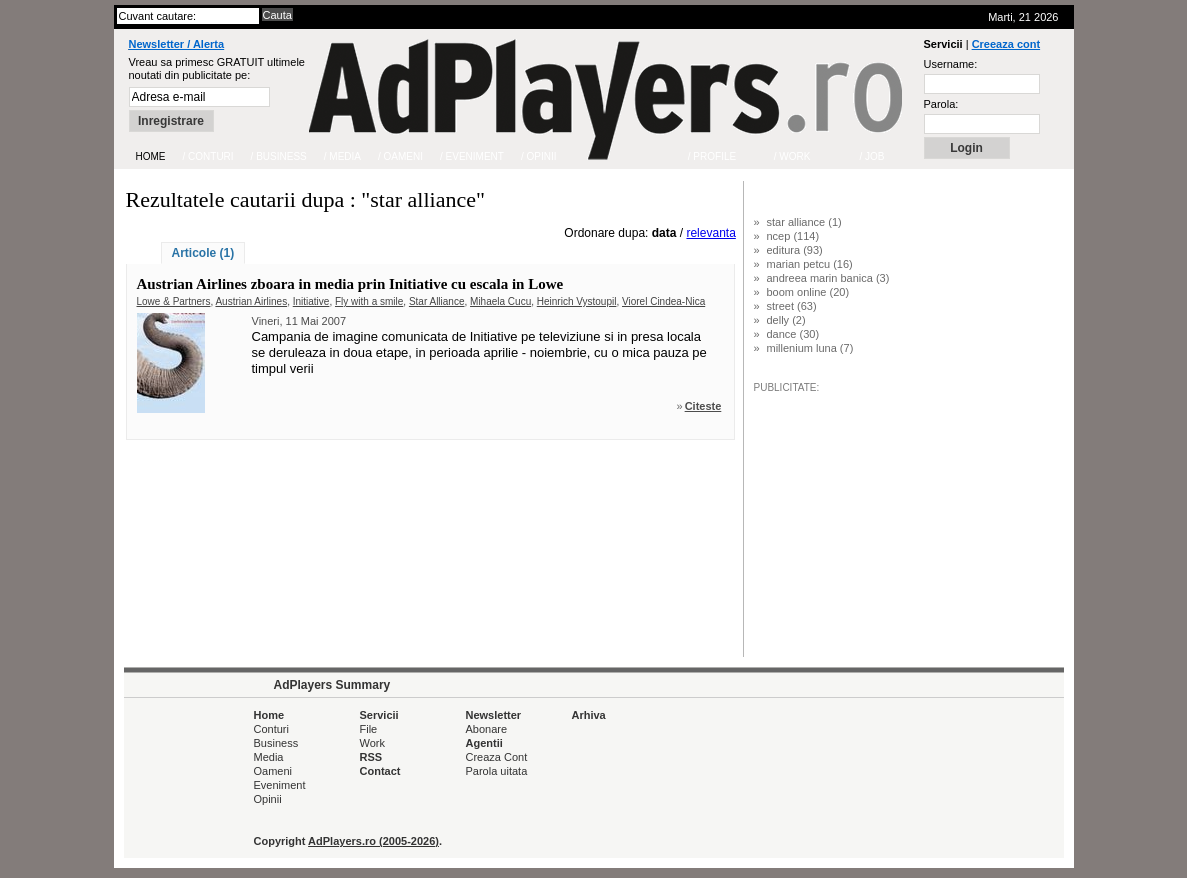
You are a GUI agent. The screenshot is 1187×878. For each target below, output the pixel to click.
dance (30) (793, 334)
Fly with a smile (369, 301)
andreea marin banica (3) (828, 278)
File (369, 729)
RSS (371, 757)
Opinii (268, 799)
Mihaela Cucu (500, 301)
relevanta (710, 233)
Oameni (273, 771)
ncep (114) (793, 236)
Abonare (487, 729)
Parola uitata (497, 771)
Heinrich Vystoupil (577, 301)
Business (276, 743)
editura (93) (795, 250)
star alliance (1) (804, 222)
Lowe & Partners (174, 301)
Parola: (941, 104)
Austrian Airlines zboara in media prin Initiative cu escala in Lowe (350, 284)
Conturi (271, 729)
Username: (951, 64)
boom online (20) (808, 292)
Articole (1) (203, 253)
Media (269, 757)
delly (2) (786, 320)
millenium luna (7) (810, 348)
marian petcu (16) (810, 264)
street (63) (792, 306)
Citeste (703, 406)
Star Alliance (437, 301)
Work (372, 743)
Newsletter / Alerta (177, 44)
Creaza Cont (497, 757)
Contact (380, 771)
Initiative (311, 301)
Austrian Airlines (251, 301)
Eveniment (280, 785)
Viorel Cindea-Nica (663, 301)
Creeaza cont (1006, 44)
